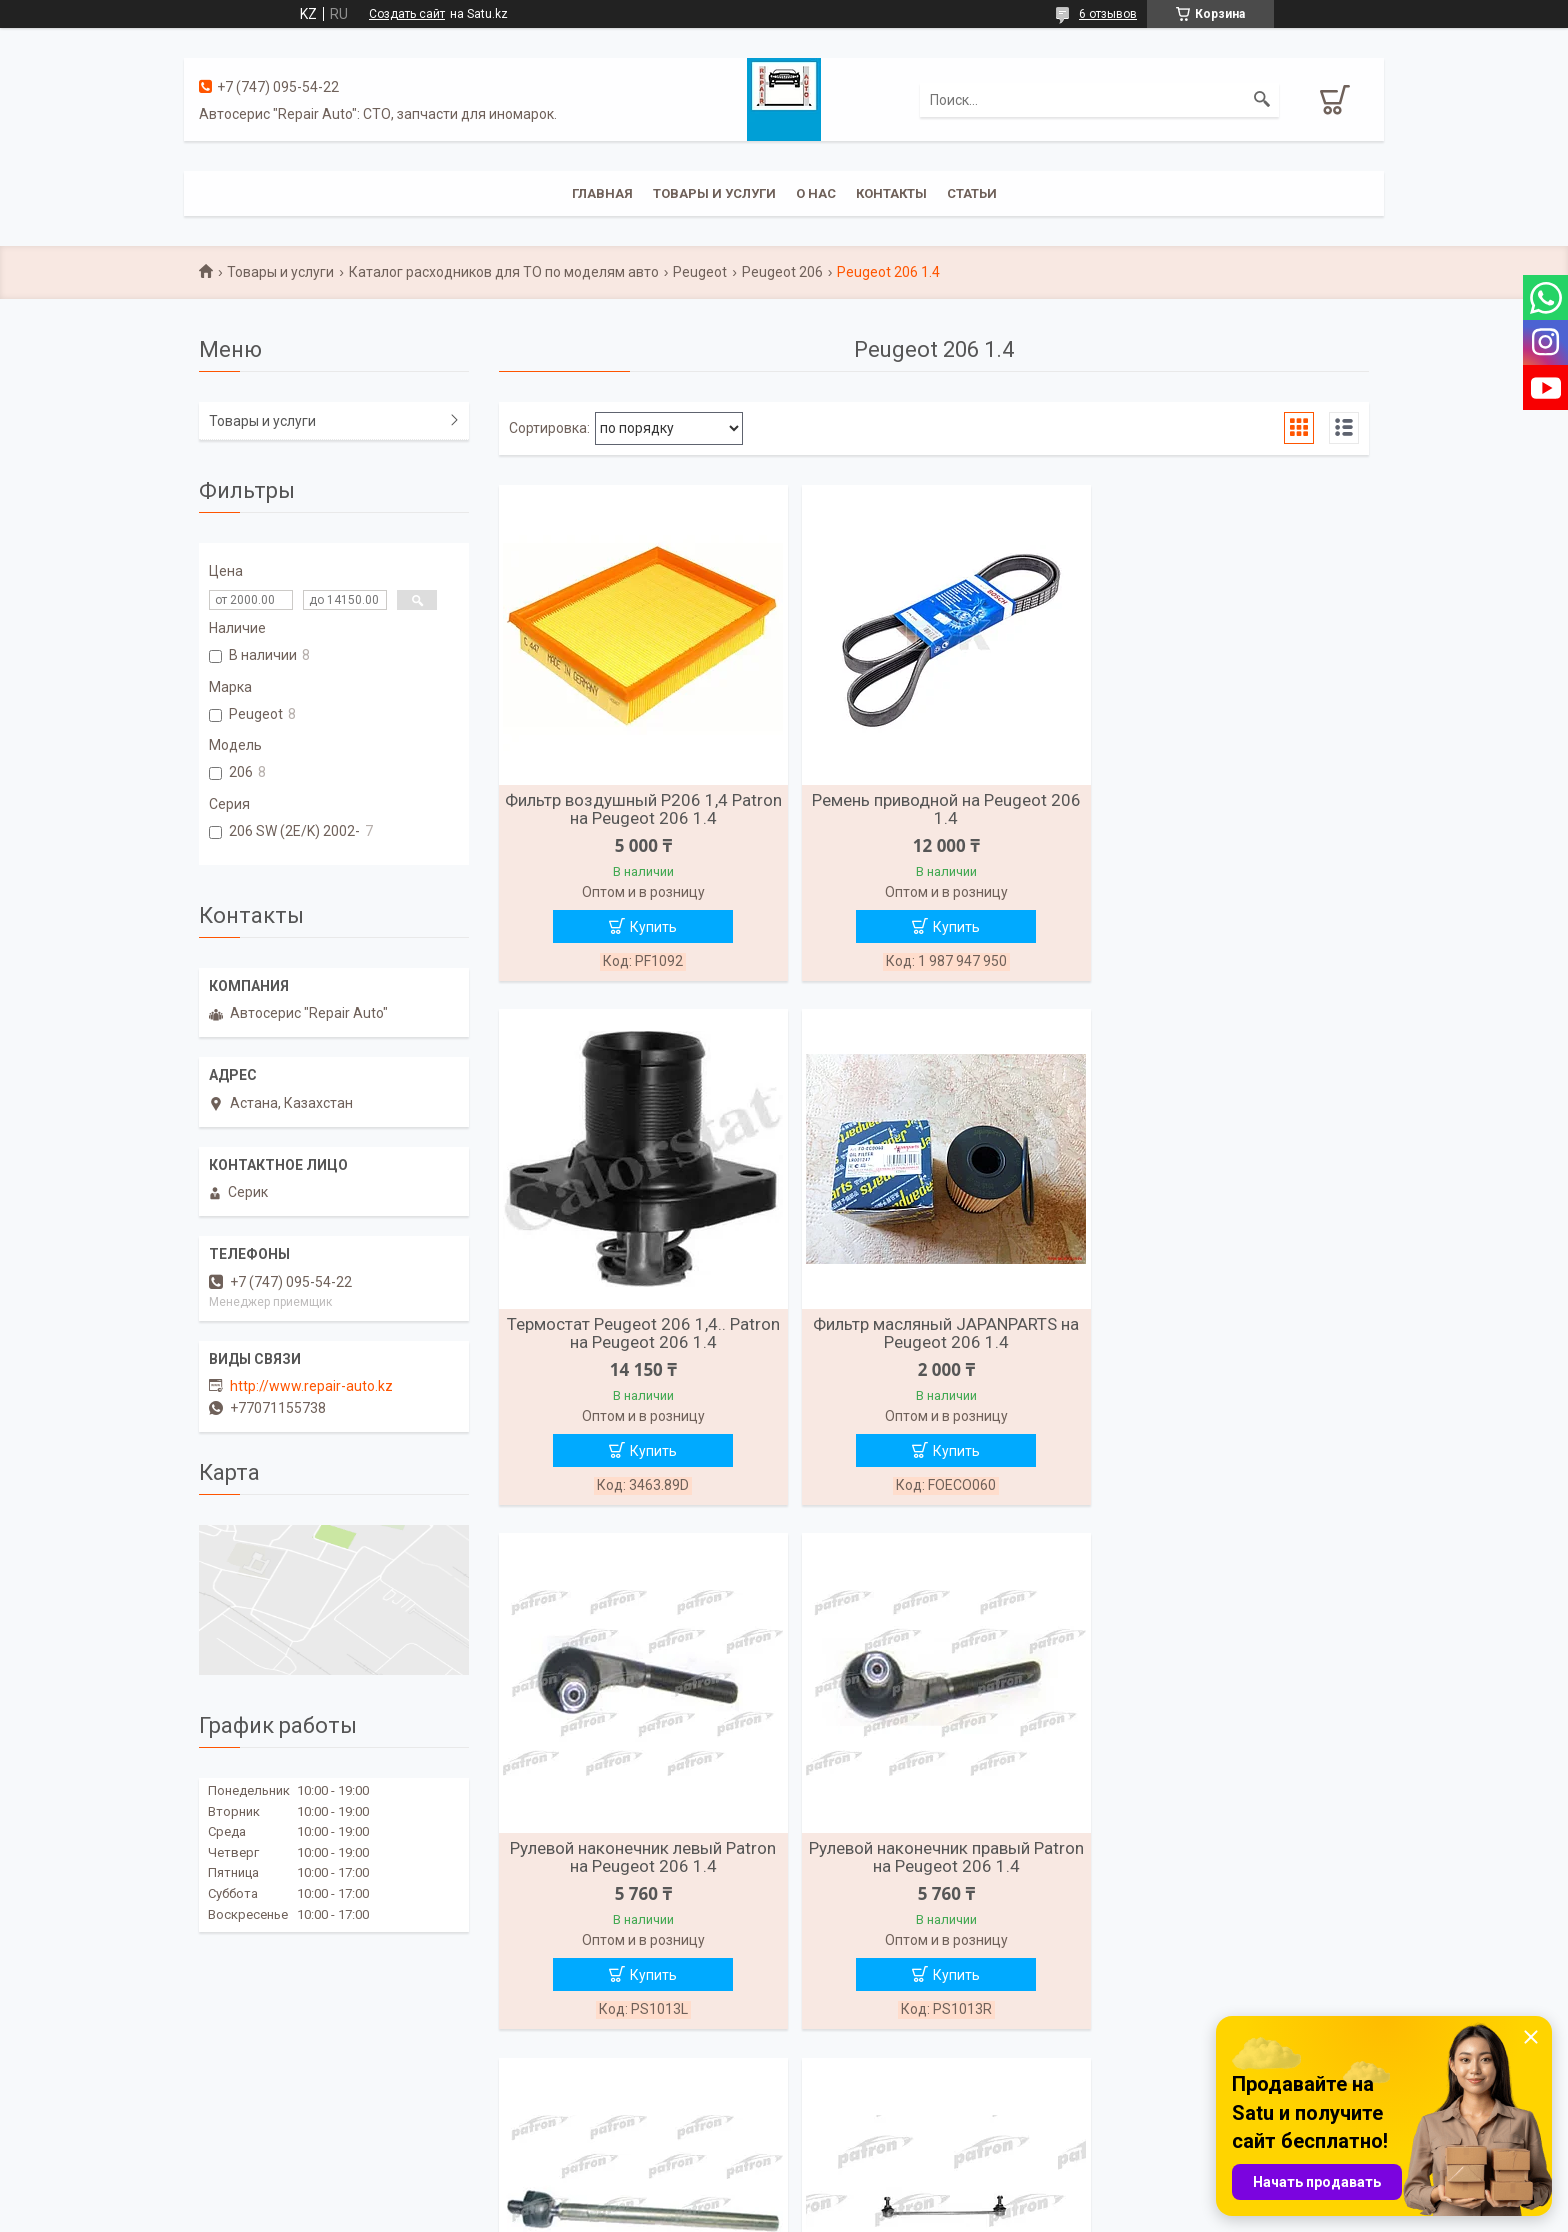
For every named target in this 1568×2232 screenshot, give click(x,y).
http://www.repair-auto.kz (311, 1386)
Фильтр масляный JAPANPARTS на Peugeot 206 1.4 (639, 1335)
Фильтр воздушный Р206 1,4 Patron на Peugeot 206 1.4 (639, 809)
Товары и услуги (714, 193)
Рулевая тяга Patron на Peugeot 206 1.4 (639, 1861)
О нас (816, 193)
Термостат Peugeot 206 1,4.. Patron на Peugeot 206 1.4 (1228, 809)
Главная (602, 193)
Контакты (891, 193)
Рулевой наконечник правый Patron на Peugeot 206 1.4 (1228, 1335)
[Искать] (1262, 100)
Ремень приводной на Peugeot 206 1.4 (933, 809)
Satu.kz (872, 2195)
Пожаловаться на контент (856, 2213)
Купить (649, 927)
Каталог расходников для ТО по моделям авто (504, 272)
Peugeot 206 (782, 272)
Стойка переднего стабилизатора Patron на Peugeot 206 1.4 (933, 1861)
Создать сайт (407, 14)
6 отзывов (1108, 14)
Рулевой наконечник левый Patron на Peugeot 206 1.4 (934, 1335)
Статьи (972, 193)
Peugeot (700, 272)
